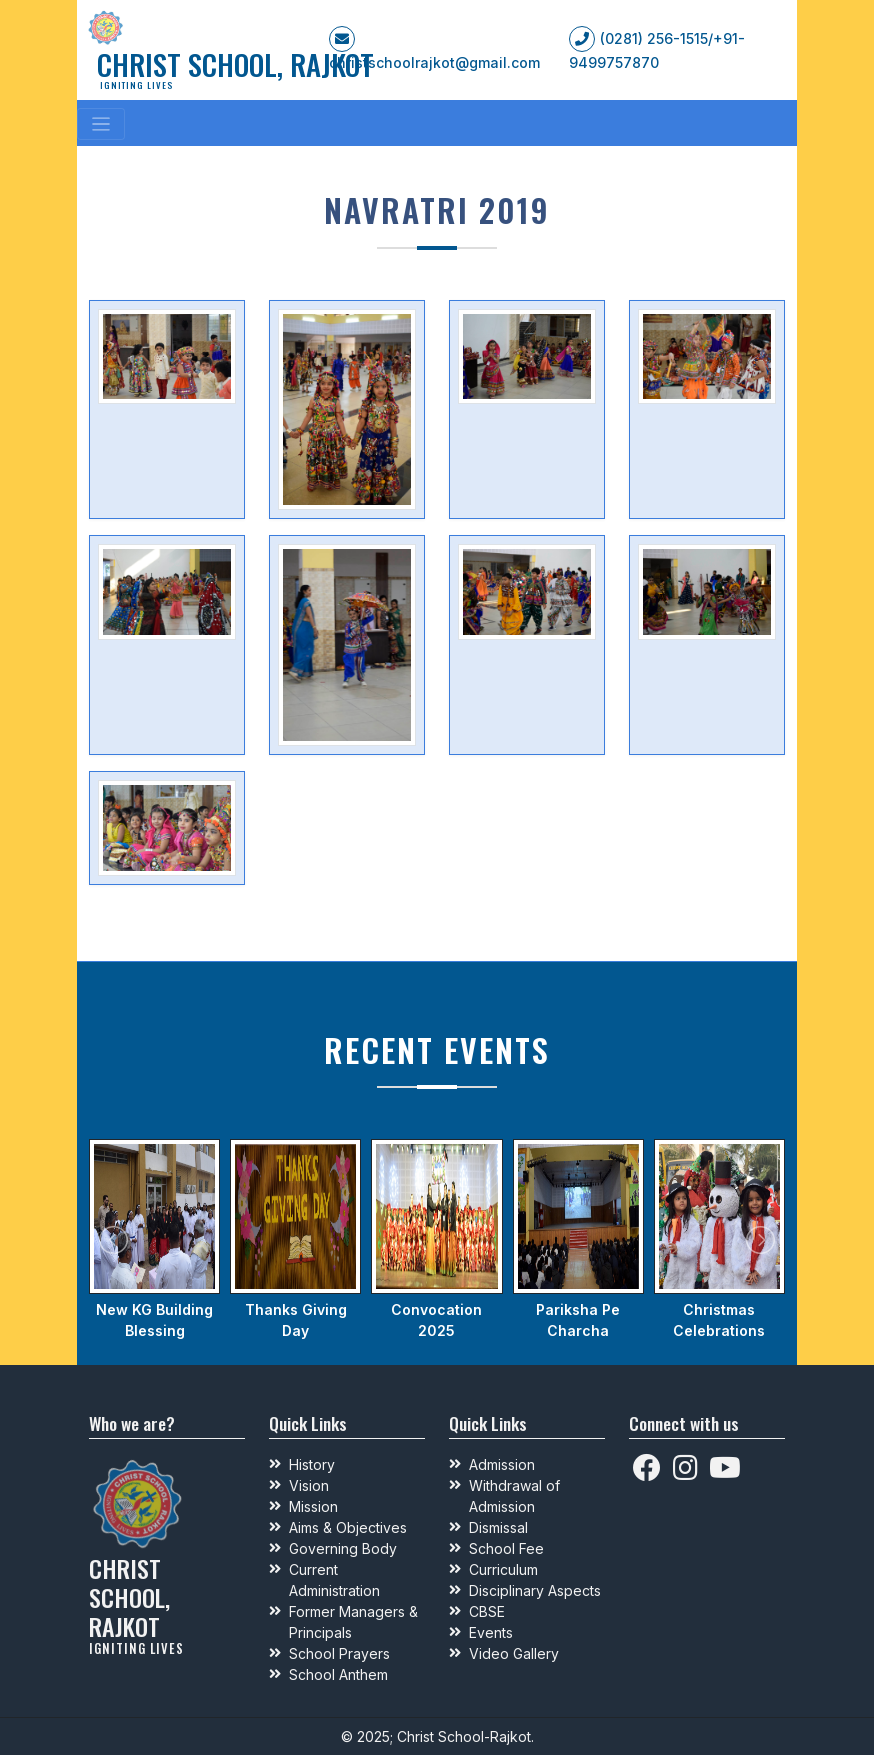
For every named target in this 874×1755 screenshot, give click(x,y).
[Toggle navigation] (101, 124)
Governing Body (343, 1548)
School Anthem (338, 1674)
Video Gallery (514, 1653)
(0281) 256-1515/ (656, 38)
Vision (309, 1485)
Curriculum (503, 1569)
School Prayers (339, 1653)
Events (491, 1632)
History (312, 1464)
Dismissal (498, 1527)
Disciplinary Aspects (535, 1590)
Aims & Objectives (348, 1527)
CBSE (487, 1611)
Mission (313, 1506)
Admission (502, 1464)
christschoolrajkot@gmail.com (434, 62)
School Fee (506, 1548)
